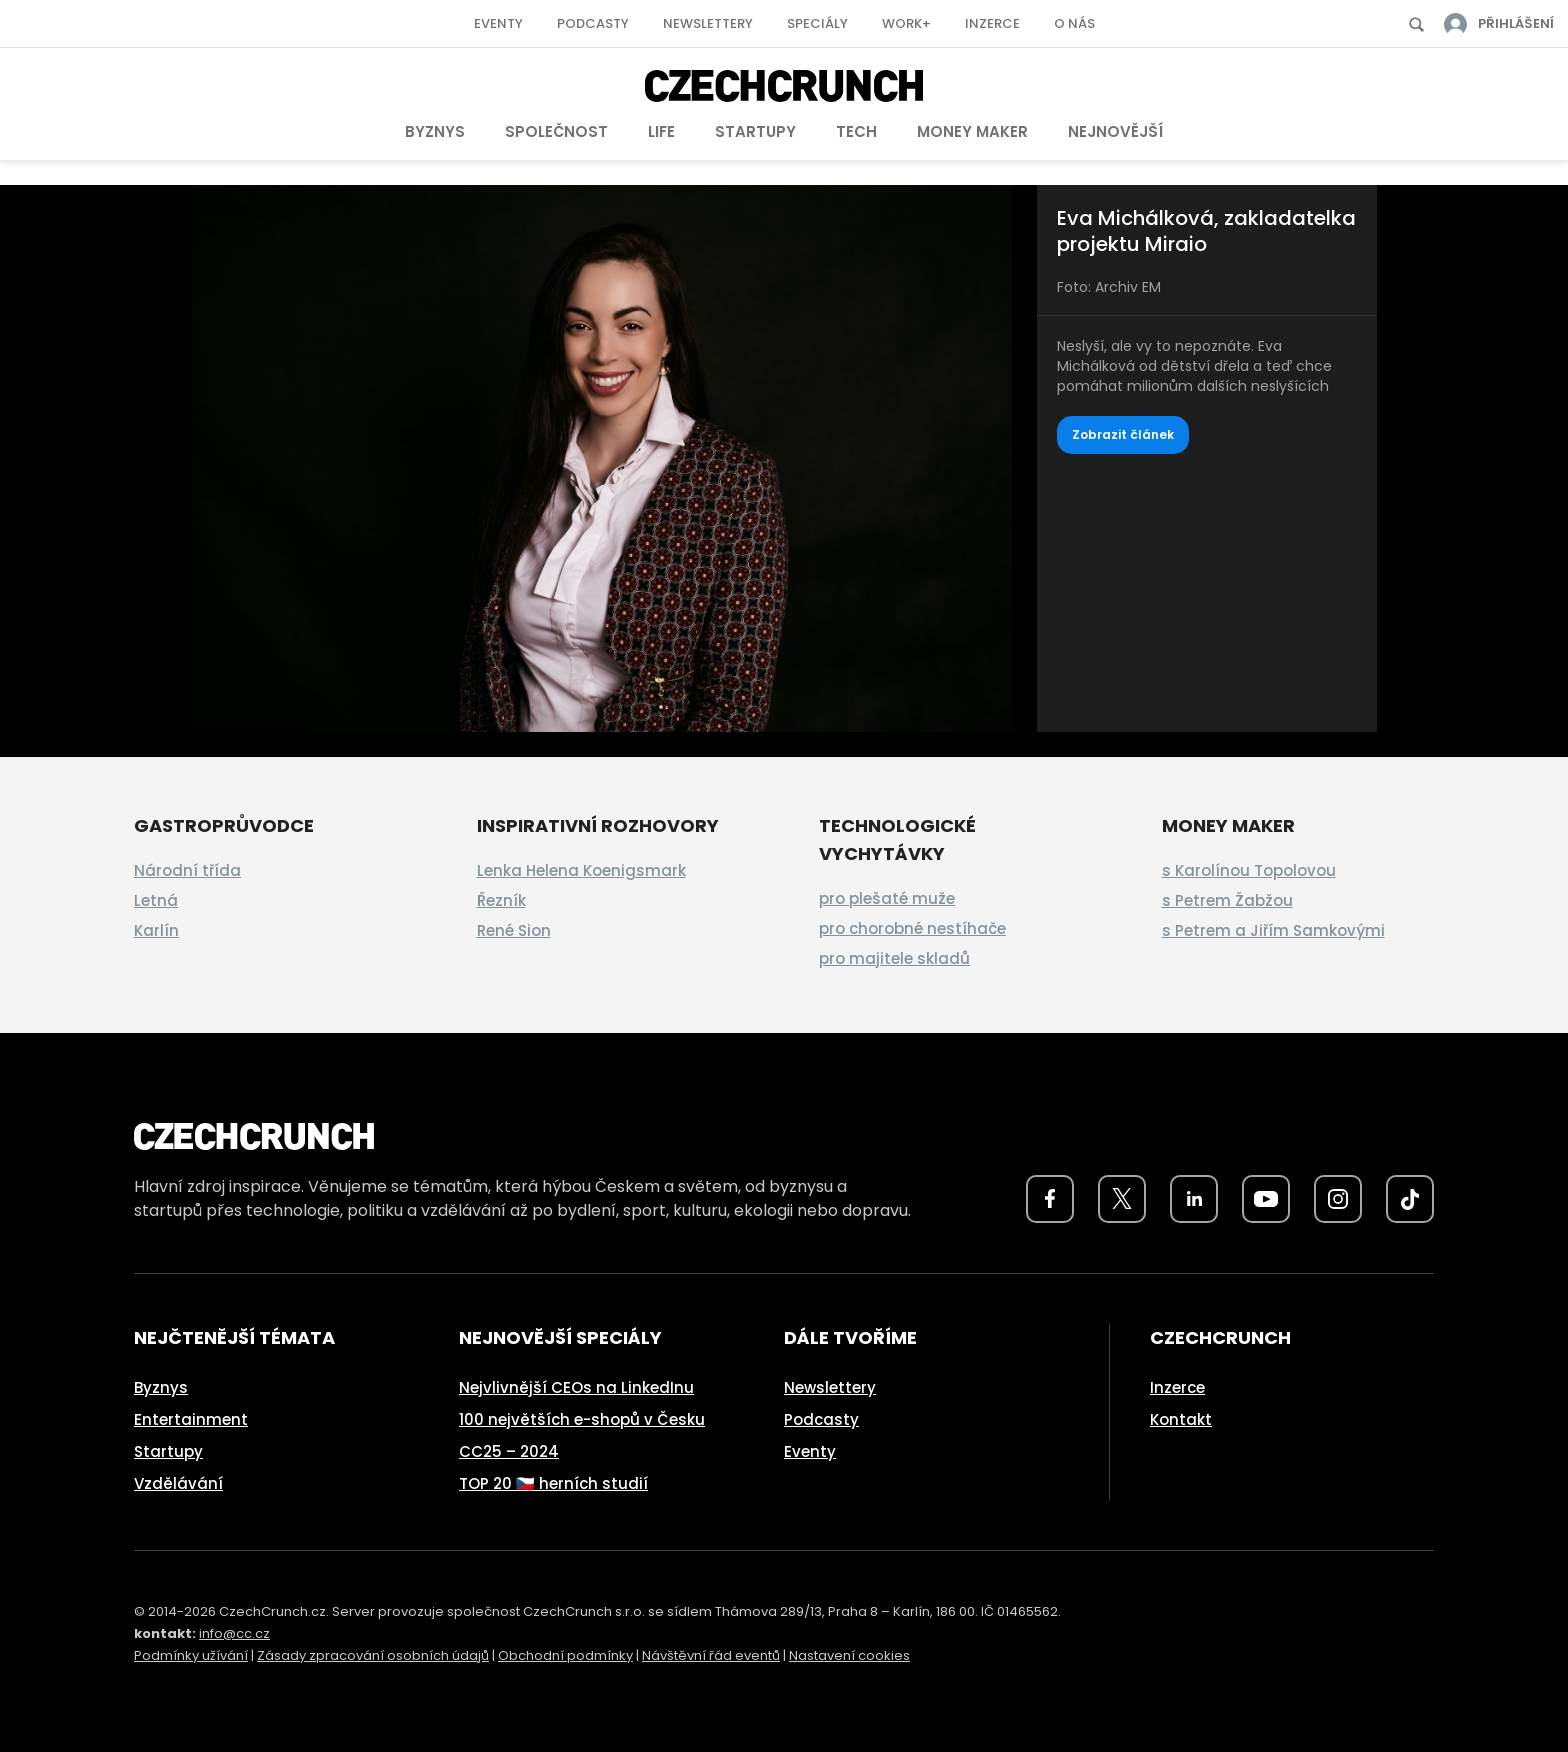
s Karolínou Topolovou (1249, 870)
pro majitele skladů (894, 958)
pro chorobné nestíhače (912, 928)
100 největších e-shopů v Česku (582, 1419)
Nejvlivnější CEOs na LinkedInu (576, 1387)
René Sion (514, 930)
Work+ (906, 23)
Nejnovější (1115, 131)
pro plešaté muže (887, 898)
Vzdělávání (178, 1483)
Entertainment (191, 1419)
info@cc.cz (234, 1633)
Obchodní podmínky (565, 1655)
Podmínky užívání (191, 1655)
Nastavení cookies (849, 1655)
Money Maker (972, 131)
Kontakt (1181, 1419)
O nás (1074, 23)
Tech (856, 131)
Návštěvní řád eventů (711, 1655)
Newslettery (708, 23)
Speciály (817, 23)
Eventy (498, 23)
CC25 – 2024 (509, 1451)
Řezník (501, 900)
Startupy (755, 131)
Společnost (556, 131)
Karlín (156, 930)
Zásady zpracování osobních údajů (373, 1655)
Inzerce (992, 23)
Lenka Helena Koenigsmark (581, 870)
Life (661, 131)
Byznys (435, 131)
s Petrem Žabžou (1227, 900)
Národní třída (187, 870)
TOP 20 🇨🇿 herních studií (553, 1483)
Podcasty (593, 23)
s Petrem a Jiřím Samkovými (1273, 930)
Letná (156, 900)
